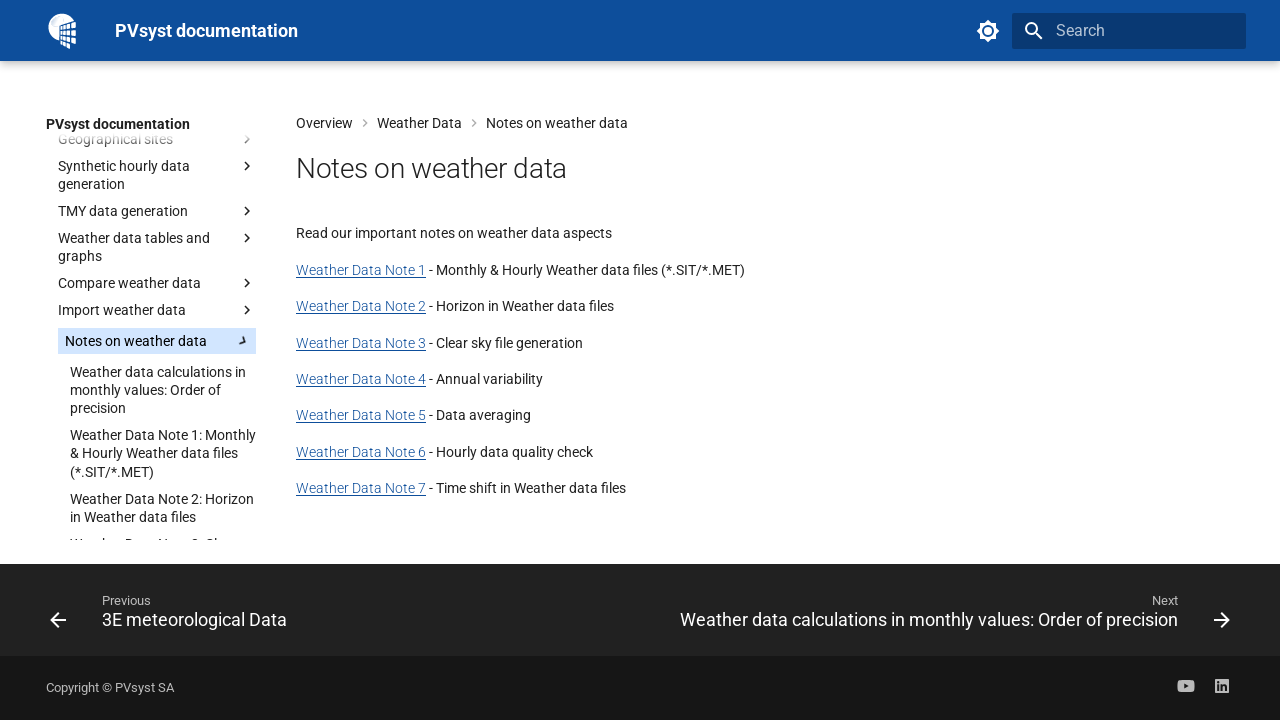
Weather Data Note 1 (361, 270)
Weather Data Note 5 (361, 415)
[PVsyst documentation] (64, 30)
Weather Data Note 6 (361, 452)
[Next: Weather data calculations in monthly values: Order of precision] (951, 616)
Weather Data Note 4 (361, 379)
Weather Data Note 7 (361, 488)
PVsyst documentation (118, 124)
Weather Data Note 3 (361, 343)
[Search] (1129, 31)
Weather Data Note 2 (361, 306)
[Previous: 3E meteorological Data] (172, 616)
